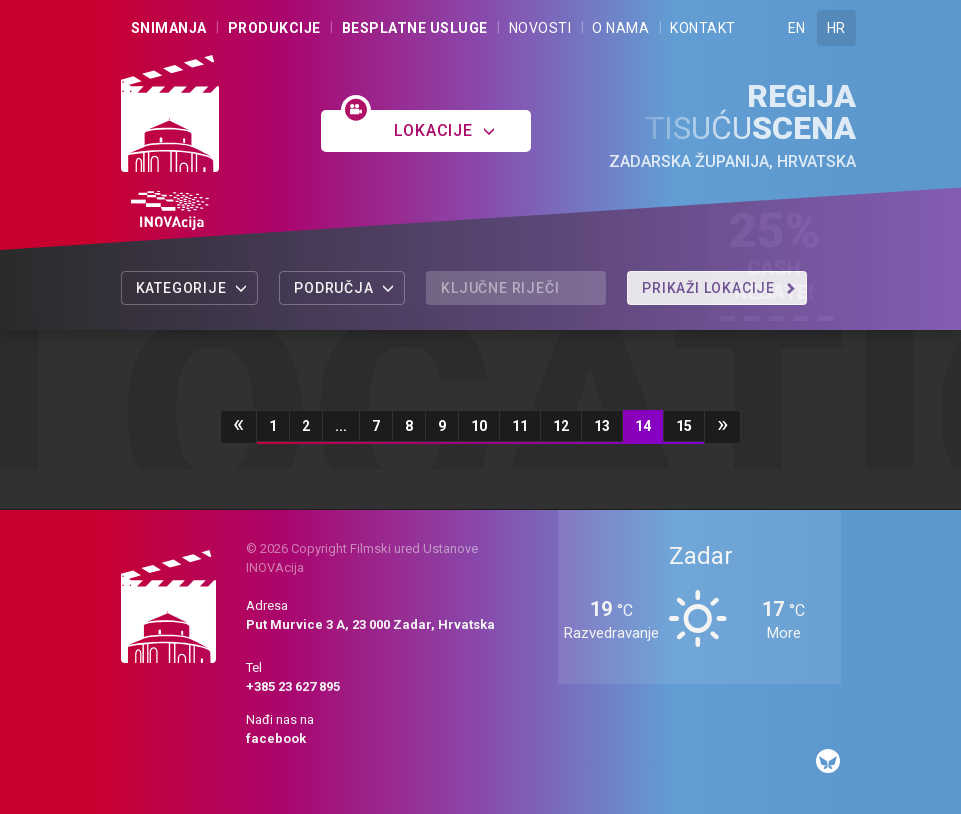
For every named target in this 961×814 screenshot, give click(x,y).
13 (602, 426)
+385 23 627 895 (293, 686)
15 (684, 426)
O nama (620, 28)
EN (797, 28)
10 (479, 426)
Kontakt (703, 28)
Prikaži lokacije (719, 288)
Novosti (540, 28)
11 (520, 426)
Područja (344, 288)
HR (836, 28)
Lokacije (444, 130)
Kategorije (192, 288)
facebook (276, 738)
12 (561, 426)
